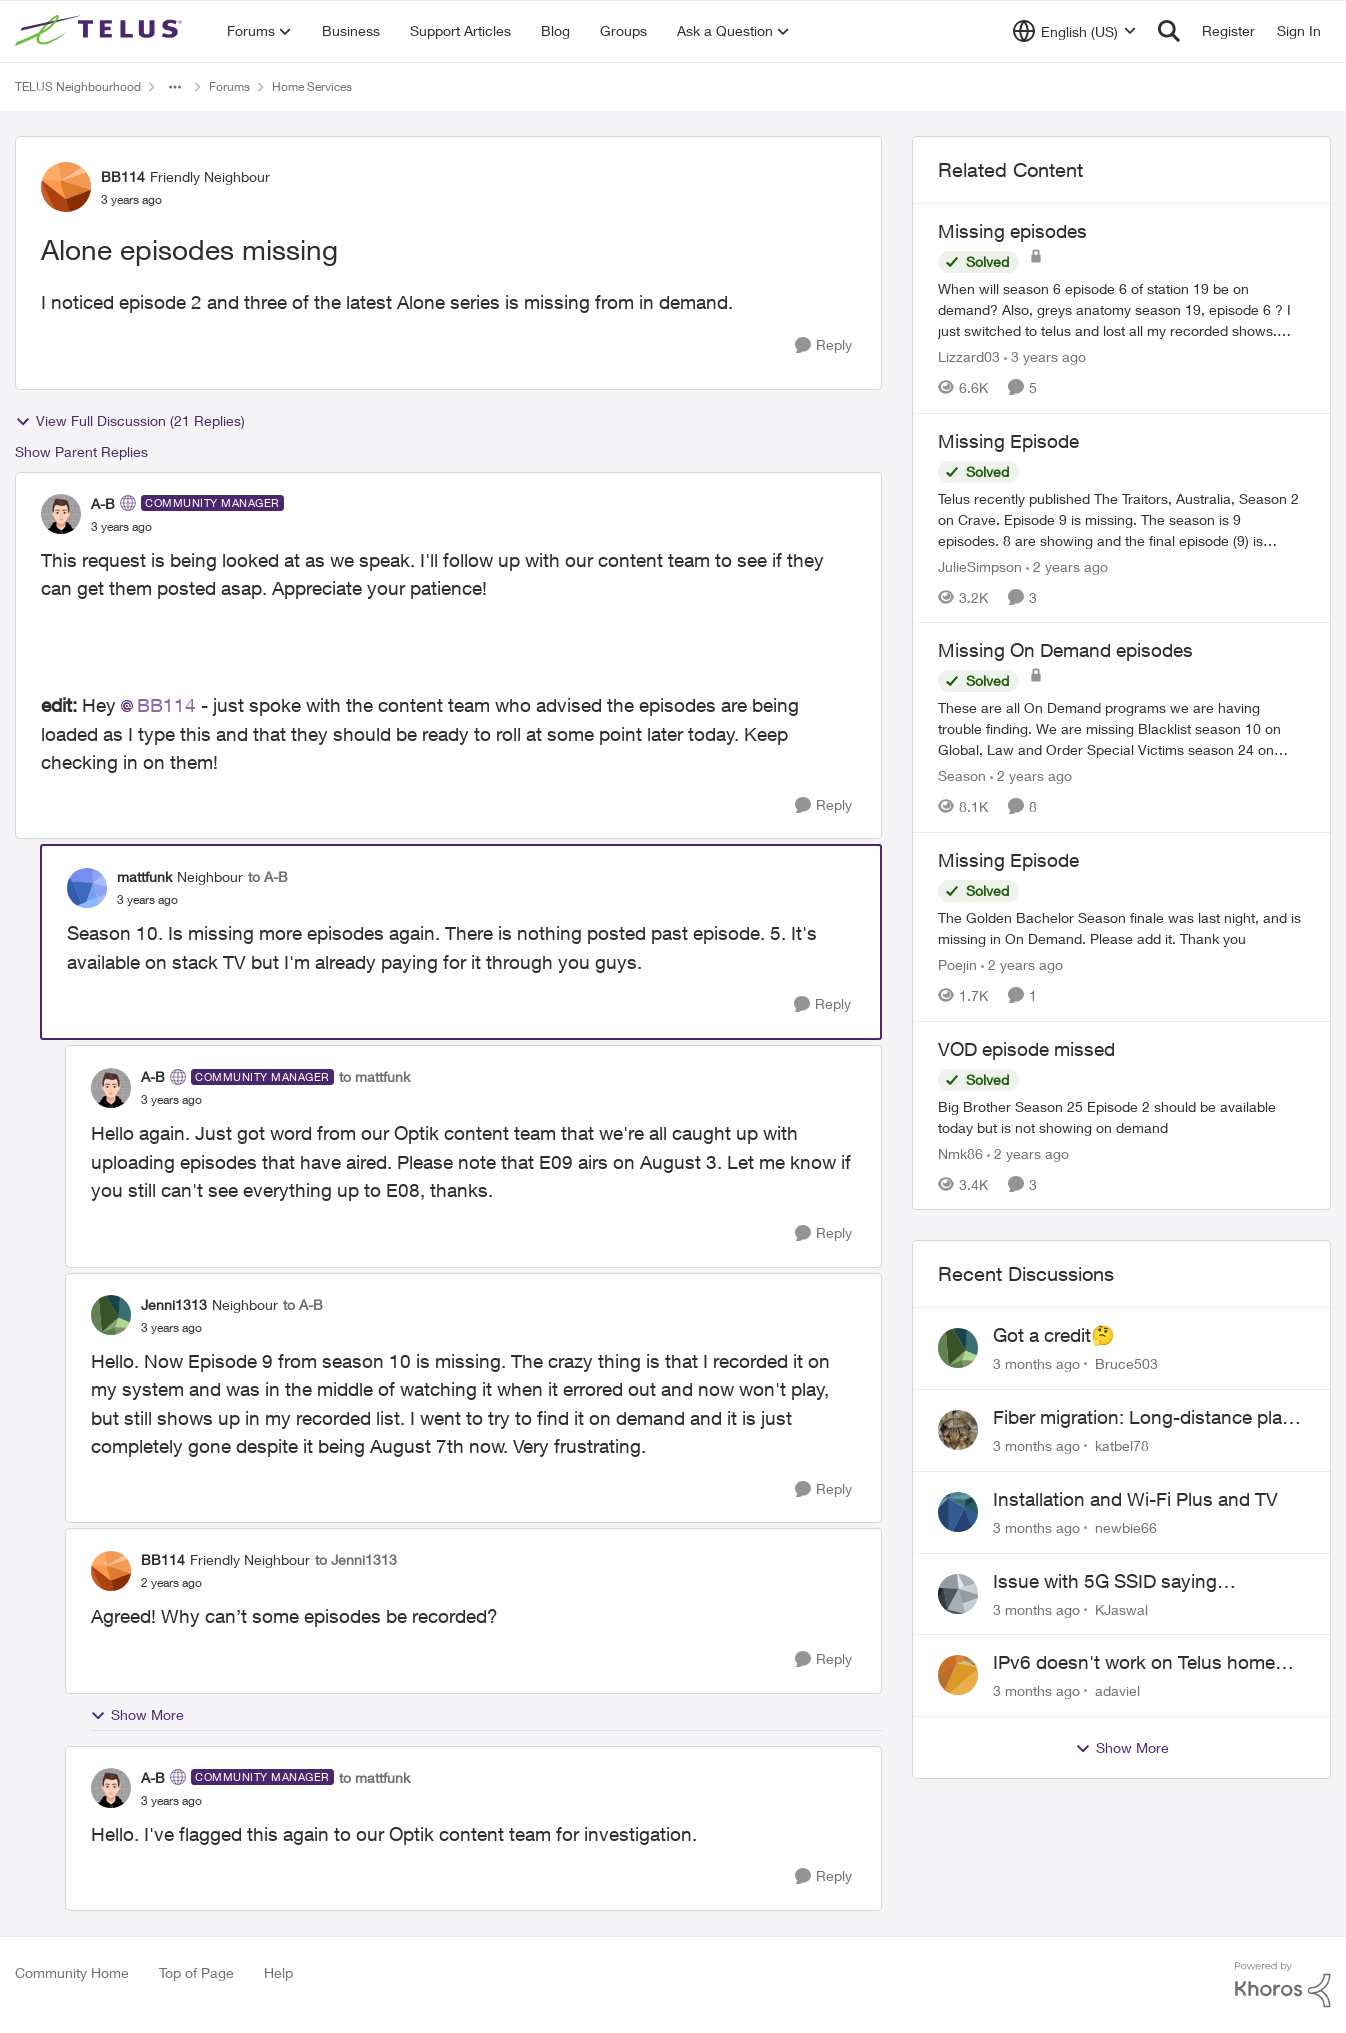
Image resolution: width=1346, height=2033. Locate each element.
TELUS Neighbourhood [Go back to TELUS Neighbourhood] (78, 86)
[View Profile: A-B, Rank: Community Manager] (61, 514)
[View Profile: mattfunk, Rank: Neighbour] (87, 888)
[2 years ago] (1067, 565)
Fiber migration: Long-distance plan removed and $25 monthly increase (1143, 1418)
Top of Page (196, 1972)
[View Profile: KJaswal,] (958, 1594)
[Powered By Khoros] (1283, 1985)
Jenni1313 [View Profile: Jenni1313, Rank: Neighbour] (174, 1304)
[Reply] (823, 345)
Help (278, 1972)
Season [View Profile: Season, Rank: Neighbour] (962, 775)
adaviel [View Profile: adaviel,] (1117, 1690)
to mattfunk (374, 1076)
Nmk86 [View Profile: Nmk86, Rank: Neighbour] (960, 1152)
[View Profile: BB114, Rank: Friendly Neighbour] (66, 187)
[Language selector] (1074, 31)
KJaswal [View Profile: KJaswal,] (1121, 1608)
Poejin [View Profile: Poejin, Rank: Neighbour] (957, 964)
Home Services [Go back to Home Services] (312, 86)
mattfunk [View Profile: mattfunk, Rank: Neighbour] (144, 876)
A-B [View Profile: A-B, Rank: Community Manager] (103, 503)
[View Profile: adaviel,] (958, 1675)
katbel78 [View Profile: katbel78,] (1122, 1445)
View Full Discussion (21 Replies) (130, 421)
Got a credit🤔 (1054, 1335)
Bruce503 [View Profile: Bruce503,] (1126, 1363)
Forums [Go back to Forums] (229, 86)
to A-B (268, 876)
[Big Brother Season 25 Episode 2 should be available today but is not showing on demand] (1121, 1116)
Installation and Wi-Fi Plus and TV (1135, 1499)
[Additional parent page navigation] (175, 87)
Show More (137, 1715)
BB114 (166, 705)
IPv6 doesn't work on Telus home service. (1134, 1663)
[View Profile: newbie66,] (958, 1512)
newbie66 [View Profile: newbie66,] (1126, 1527)
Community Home (72, 1972)
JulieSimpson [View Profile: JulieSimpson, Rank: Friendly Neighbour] (980, 565)
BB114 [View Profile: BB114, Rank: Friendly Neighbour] (123, 176)
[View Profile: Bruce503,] (958, 1348)
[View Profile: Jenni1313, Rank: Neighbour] (111, 1315)
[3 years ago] (1045, 356)
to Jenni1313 (356, 1559)
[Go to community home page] (101, 31)
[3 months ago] (1036, 1363)
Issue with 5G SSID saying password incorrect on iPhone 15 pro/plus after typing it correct (1133, 1582)
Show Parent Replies (81, 451)
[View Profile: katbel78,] (958, 1430)
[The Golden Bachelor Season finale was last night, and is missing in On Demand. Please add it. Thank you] (1121, 928)
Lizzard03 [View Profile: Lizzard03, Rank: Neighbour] (969, 356)
